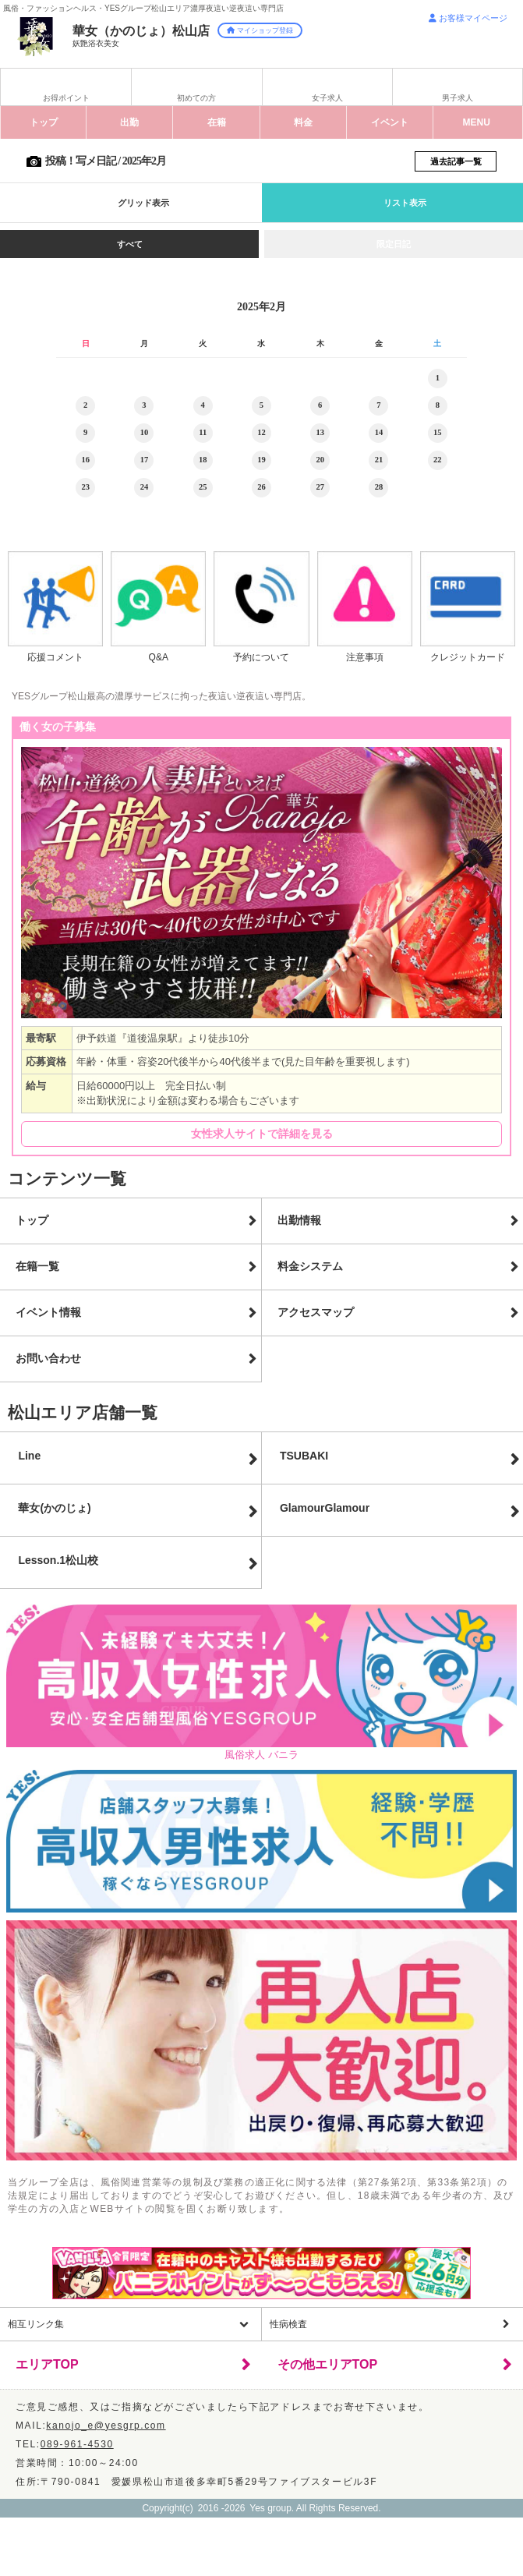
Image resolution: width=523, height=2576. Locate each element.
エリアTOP (47, 2364)
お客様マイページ (468, 18)
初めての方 (196, 98)
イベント (390, 122)
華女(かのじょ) (54, 1508)
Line (29, 1455)
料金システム (310, 1266)
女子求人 (327, 98)
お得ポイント (66, 98)
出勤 (129, 122)
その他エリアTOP (327, 2364)
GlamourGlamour (324, 1508)
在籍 (216, 122)
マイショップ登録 (260, 30)
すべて (130, 244)
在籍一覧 (37, 1266)
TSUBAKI (304, 1455)
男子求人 (457, 98)
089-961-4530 (77, 2444)
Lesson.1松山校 (58, 1560)
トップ (44, 122)
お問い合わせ (48, 1358)
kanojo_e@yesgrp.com (105, 2425)
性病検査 (288, 2324)
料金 (303, 122)
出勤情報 (299, 1220)
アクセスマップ (315, 1312)
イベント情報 (48, 1312)
